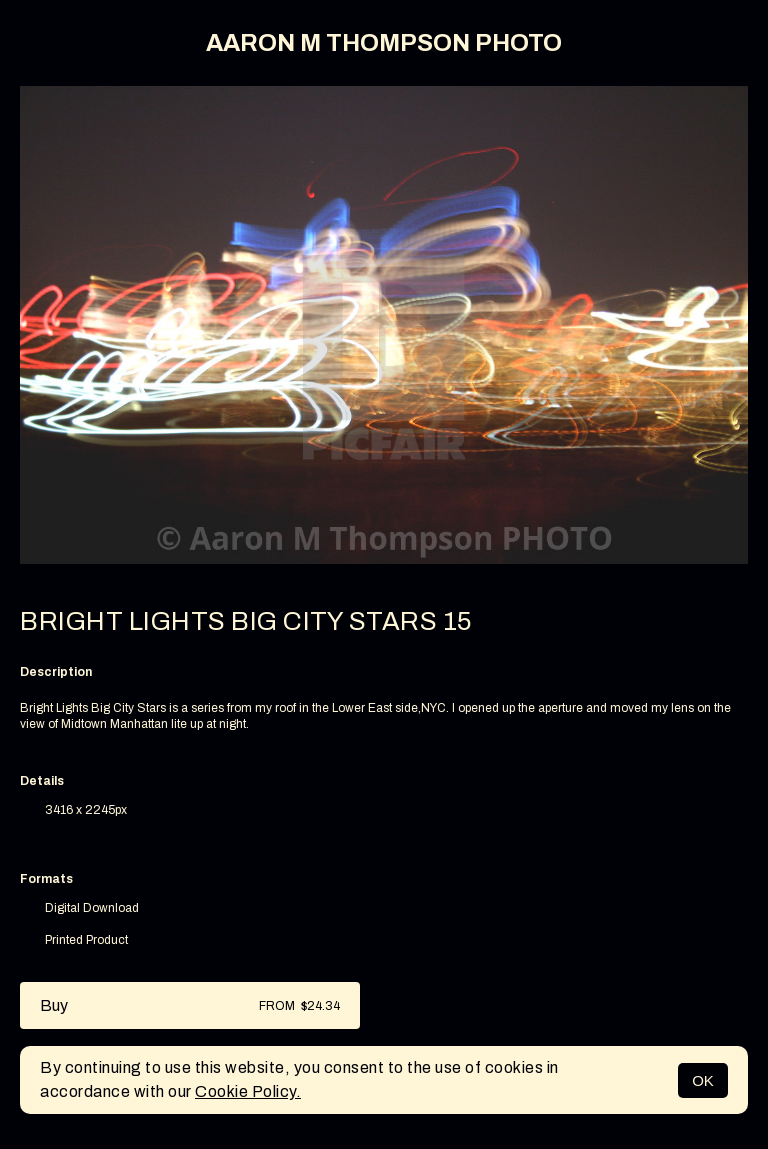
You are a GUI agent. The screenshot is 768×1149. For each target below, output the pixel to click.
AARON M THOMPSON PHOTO (384, 43)
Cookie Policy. (248, 1091)
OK (703, 1080)
